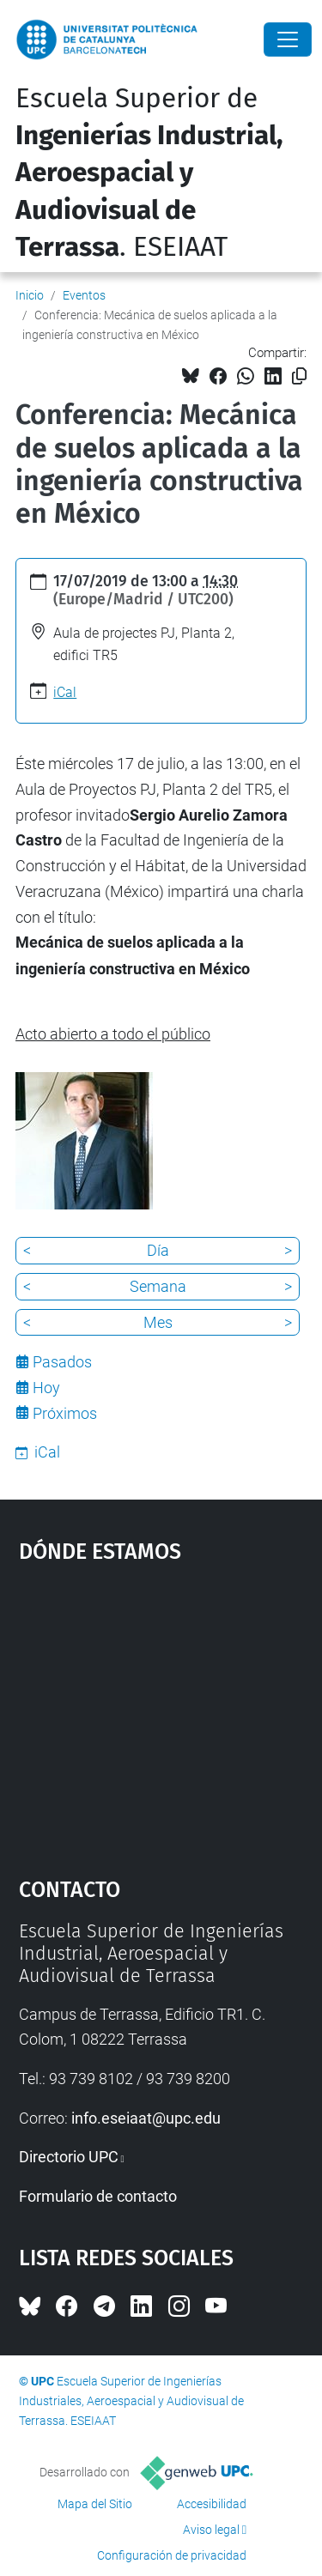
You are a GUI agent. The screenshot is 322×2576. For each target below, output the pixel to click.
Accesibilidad (211, 2504)
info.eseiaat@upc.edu (146, 2118)
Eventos (84, 295)
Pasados (62, 1362)
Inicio (29, 295)
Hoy (46, 1388)
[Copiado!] (299, 376)
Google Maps (161, 1711)
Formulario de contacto (98, 2196)
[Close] (288, 39)
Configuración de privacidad (171, 2555)
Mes (158, 1322)
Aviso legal (211, 2530)
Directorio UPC (68, 2157)
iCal (64, 692)
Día (158, 1250)
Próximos (65, 1413)
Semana (158, 1286)
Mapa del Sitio (95, 2504)
